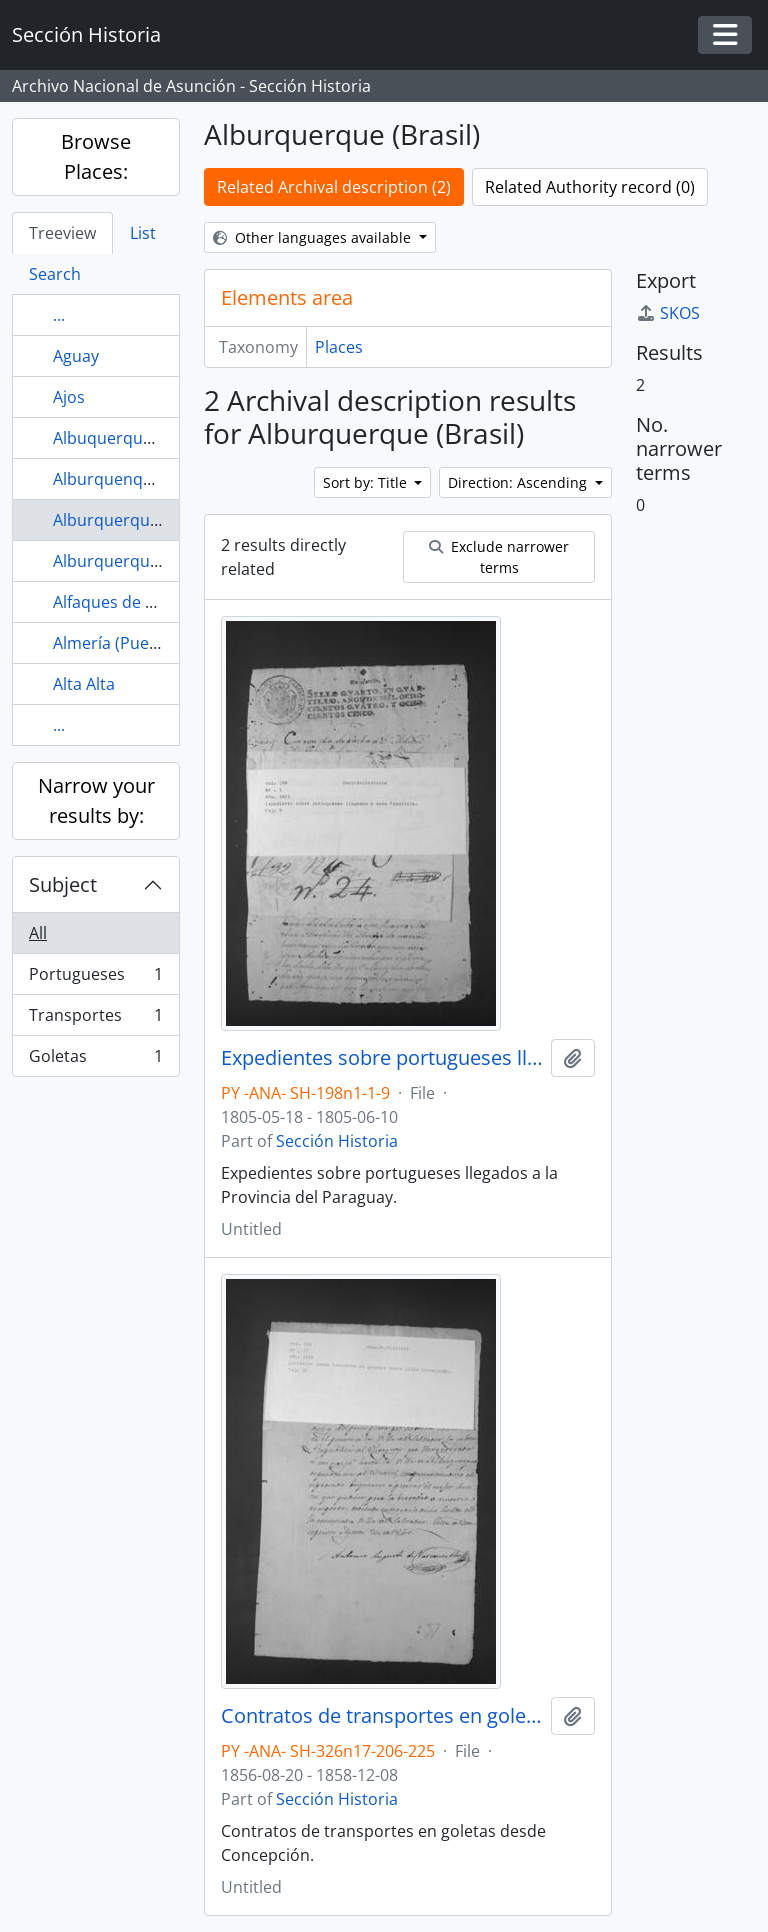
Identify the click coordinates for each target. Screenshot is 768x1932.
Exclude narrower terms (499, 557)
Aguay (76, 356)
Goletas (95, 1060)
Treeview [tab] (62, 233)
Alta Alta (84, 684)
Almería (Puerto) (115, 643)
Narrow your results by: (96, 800)
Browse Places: (96, 156)
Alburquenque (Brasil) (135, 479)
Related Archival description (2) (334, 187)
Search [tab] (55, 274)
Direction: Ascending (519, 482)
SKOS (668, 313)
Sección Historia (337, 1141)
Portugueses (95, 978)
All (38, 933)
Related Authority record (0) (590, 187)
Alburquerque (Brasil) (134, 520)
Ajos (69, 397)
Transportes (95, 1019)
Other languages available (314, 237)
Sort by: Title (367, 482)
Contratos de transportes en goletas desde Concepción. (382, 1716)
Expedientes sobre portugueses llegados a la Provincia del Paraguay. (382, 1058)
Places (339, 347)
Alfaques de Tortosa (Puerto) (161, 602)
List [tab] (143, 233)
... (59, 315)
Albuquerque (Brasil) (130, 438)
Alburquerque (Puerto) (139, 561)
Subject (63, 884)
